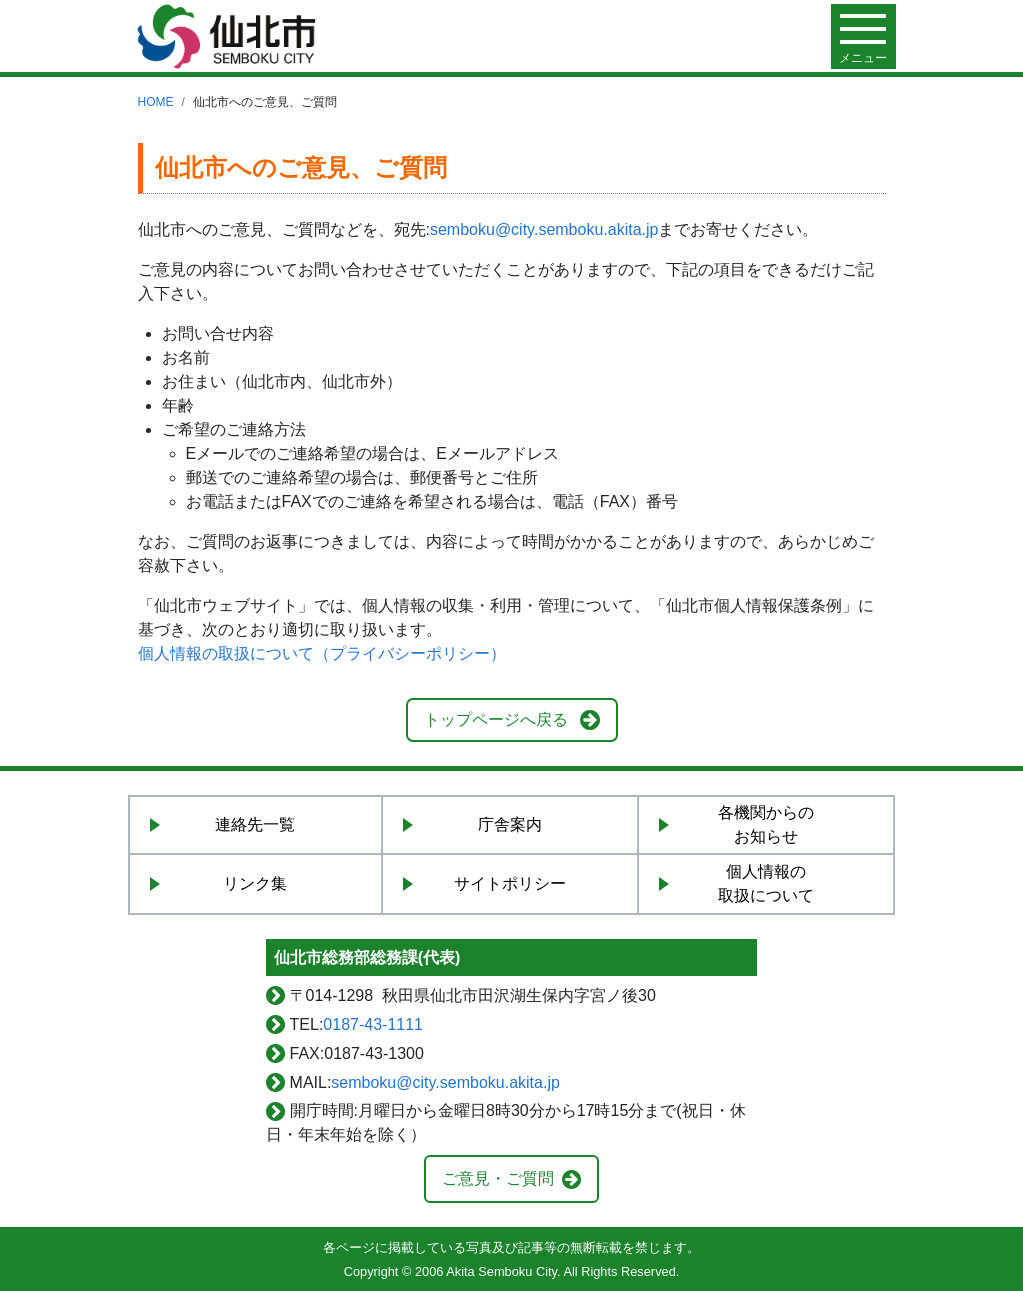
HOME (156, 102)
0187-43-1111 (373, 1024)
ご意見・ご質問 (498, 1178)
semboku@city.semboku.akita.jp (544, 229)
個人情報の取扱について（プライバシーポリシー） (322, 653)
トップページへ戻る (496, 719)
